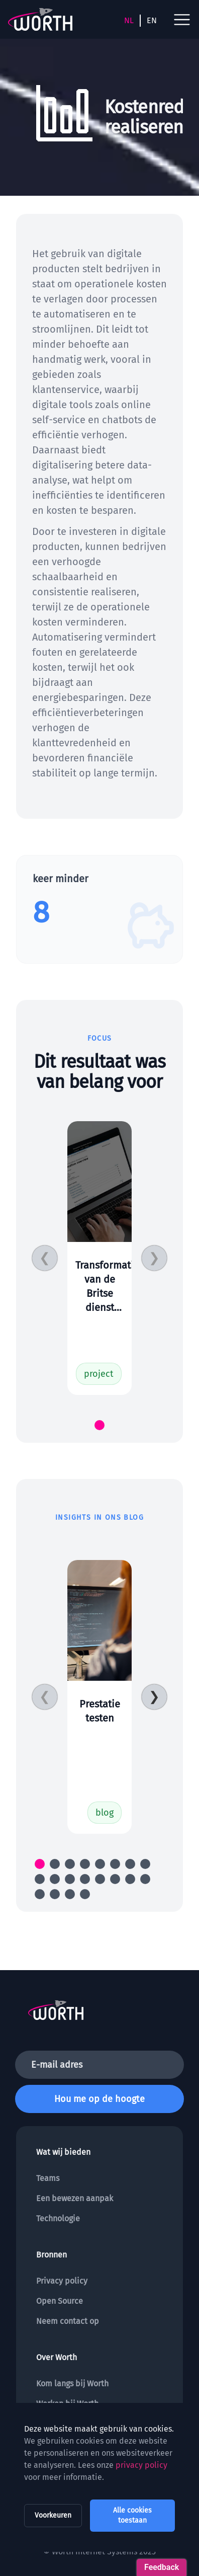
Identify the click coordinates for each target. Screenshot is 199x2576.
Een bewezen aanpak (74, 2198)
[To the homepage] (40, 19)
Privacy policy (61, 2281)
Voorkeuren (53, 2515)
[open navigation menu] (182, 20)
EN (152, 20)
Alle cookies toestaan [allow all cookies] (132, 2515)
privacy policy (141, 2465)
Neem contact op (67, 2321)
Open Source (59, 2301)
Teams (47, 2178)
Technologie (58, 2218)
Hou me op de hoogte (99, 2098)
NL (129, 20)
